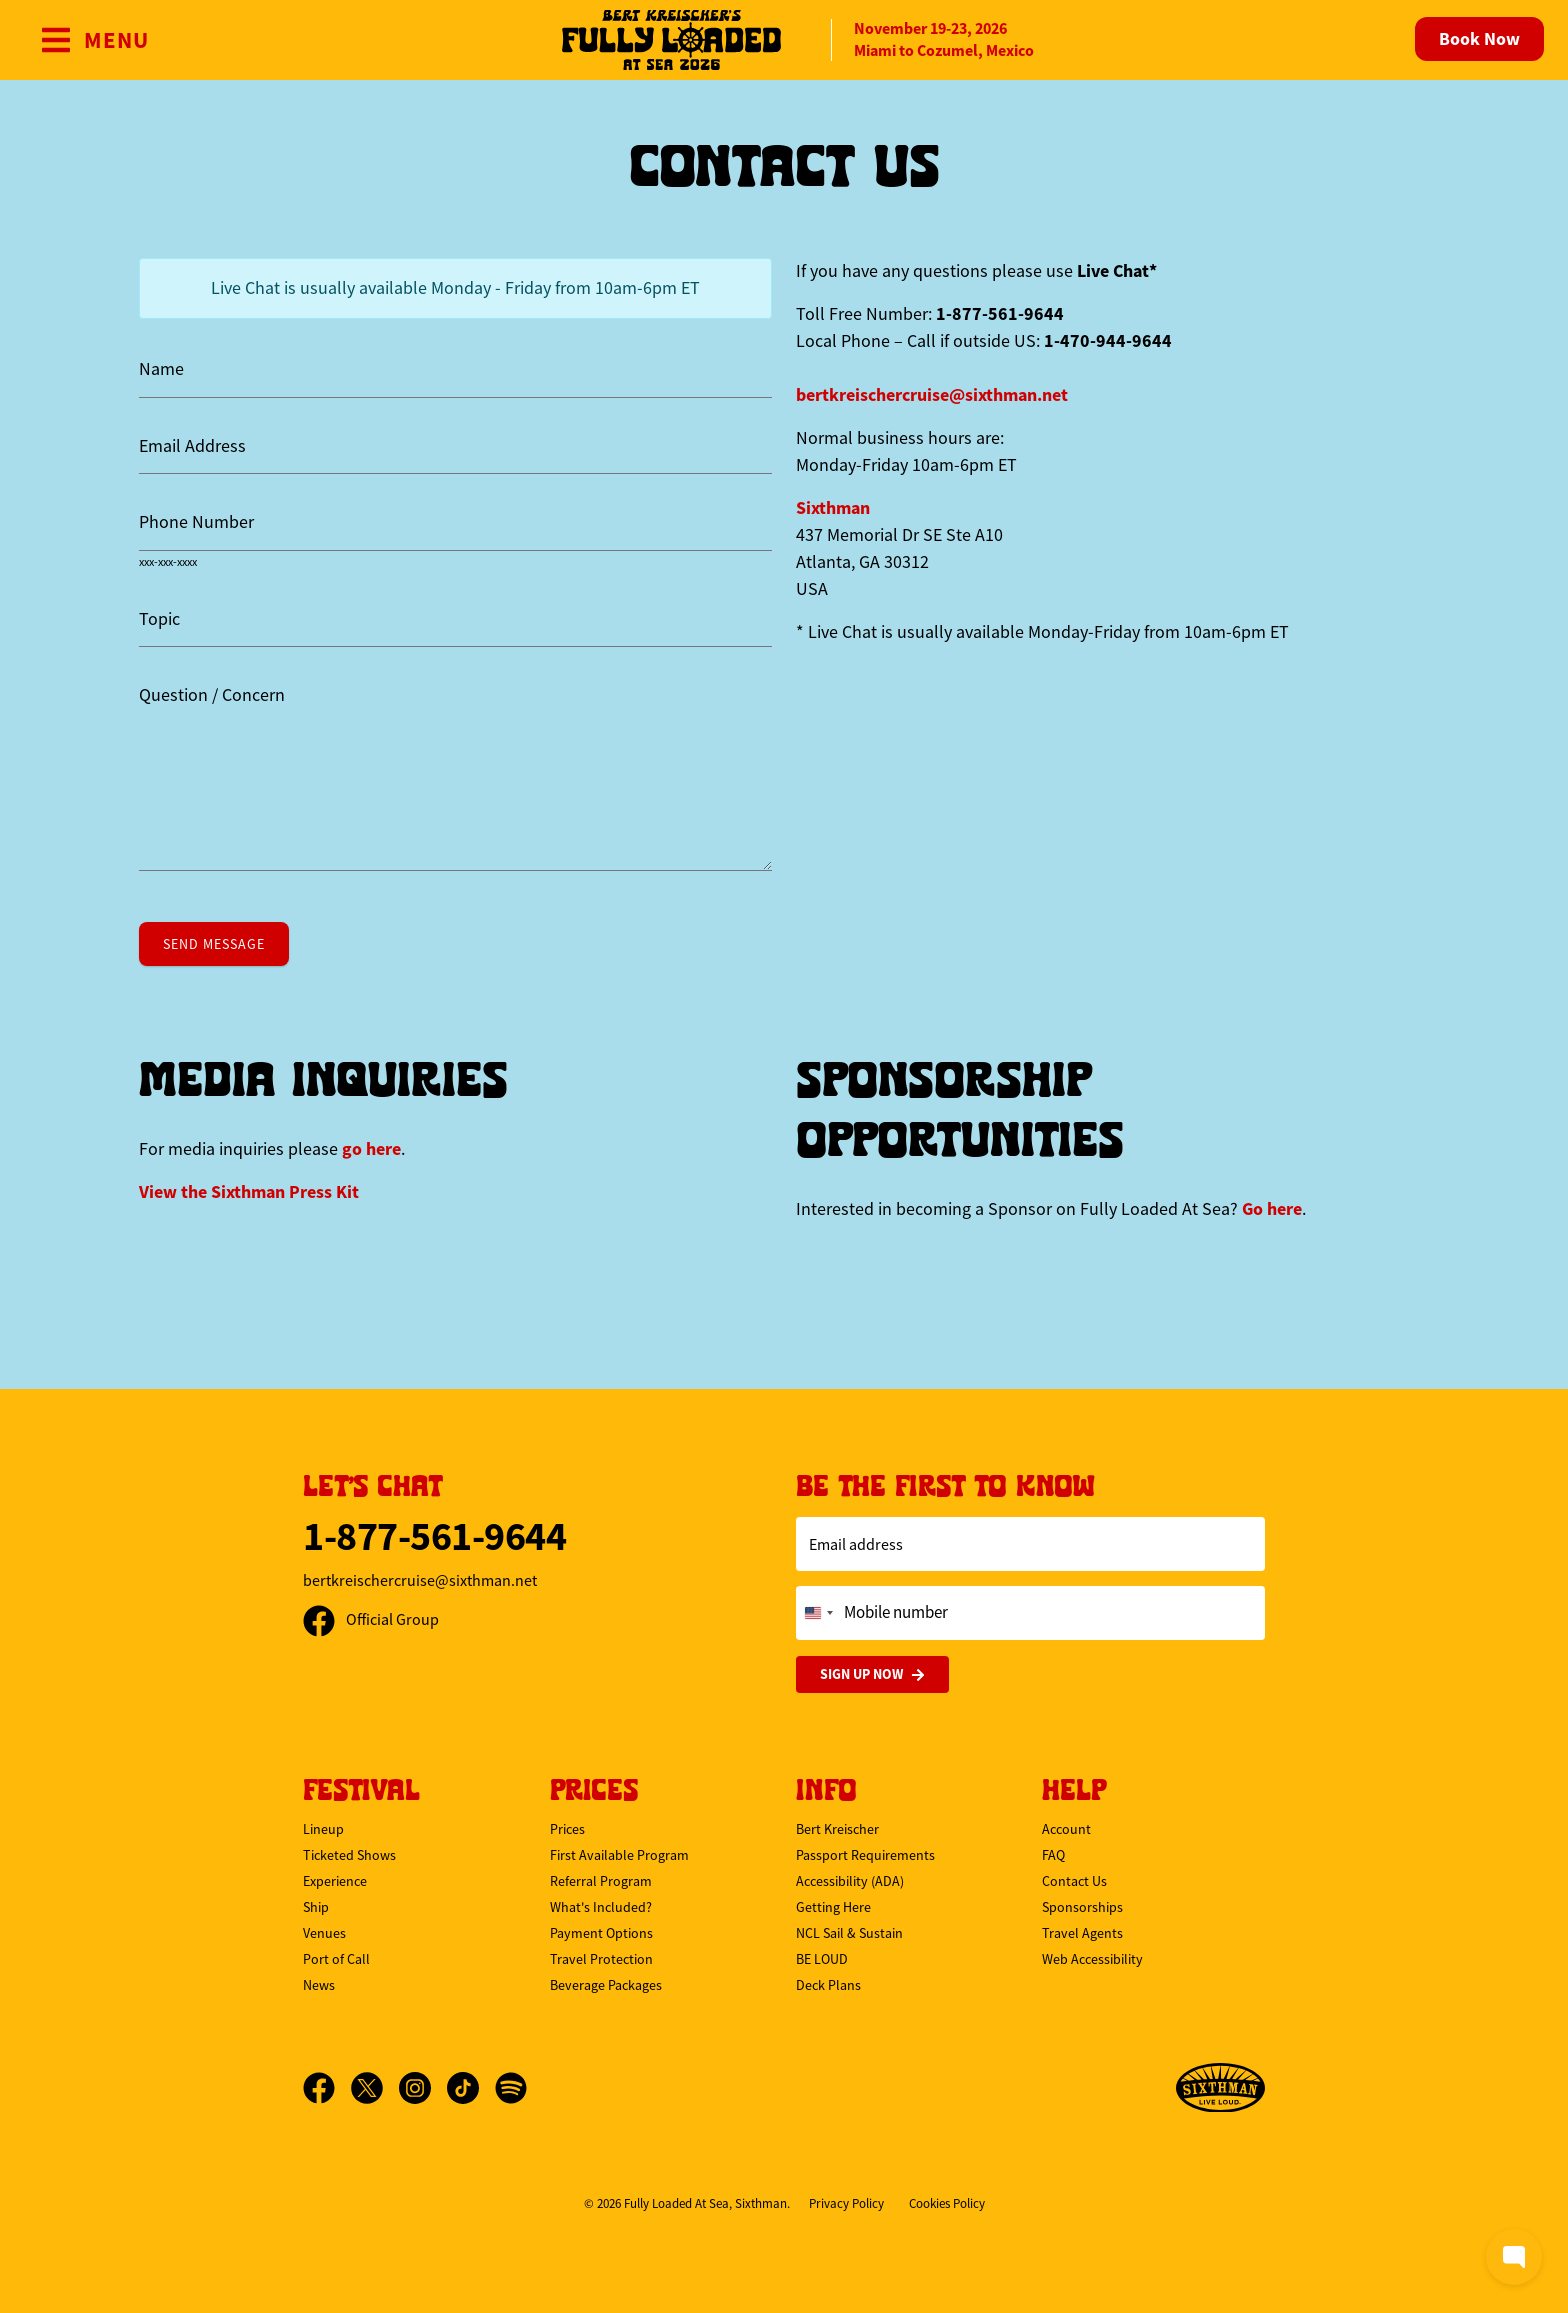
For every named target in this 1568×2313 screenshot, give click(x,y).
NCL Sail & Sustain (849, 1933)
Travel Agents (1082, 1933)
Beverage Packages (606, 1985)
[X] (375, 2088)
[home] (784, 40)
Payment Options (601, 1933)
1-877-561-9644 (434, 1536)
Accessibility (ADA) (850, 1881)
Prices (567, 1829)
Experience (335, 1881)
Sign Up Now (872, 1674)
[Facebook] (327, 2088)
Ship (316, 1907)
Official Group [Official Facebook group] (371, 1620)
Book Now (1479, 39)
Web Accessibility (1092, 1959)
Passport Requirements (865, 1855)
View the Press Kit (249, 1192)
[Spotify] (511, 2088)
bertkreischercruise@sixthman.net (932, 395)
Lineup (323, 1829)
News (319, 1985)
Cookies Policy (947, 2203)
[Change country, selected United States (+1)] (818, 1613)
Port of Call (336, 1959)
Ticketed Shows (349, 1855)
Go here (1272, 1209)
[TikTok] (471, 2088)
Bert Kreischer (837, 1829)
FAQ (1053, 1855)
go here (371, 1149)
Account (1066, 1829)
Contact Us (1074, 1881)
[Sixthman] (1220, 2088)
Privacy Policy (846, 2203)
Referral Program (601, 1881)
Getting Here (833, 1907)
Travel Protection (601, 1959)
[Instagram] (423, 2088)
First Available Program (619, 1855)
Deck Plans (828, 1985)
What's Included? (601, 1907)
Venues (324, 1933)
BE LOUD (822, 1959)
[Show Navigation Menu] (94, 40)
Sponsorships (1082, 1907)
